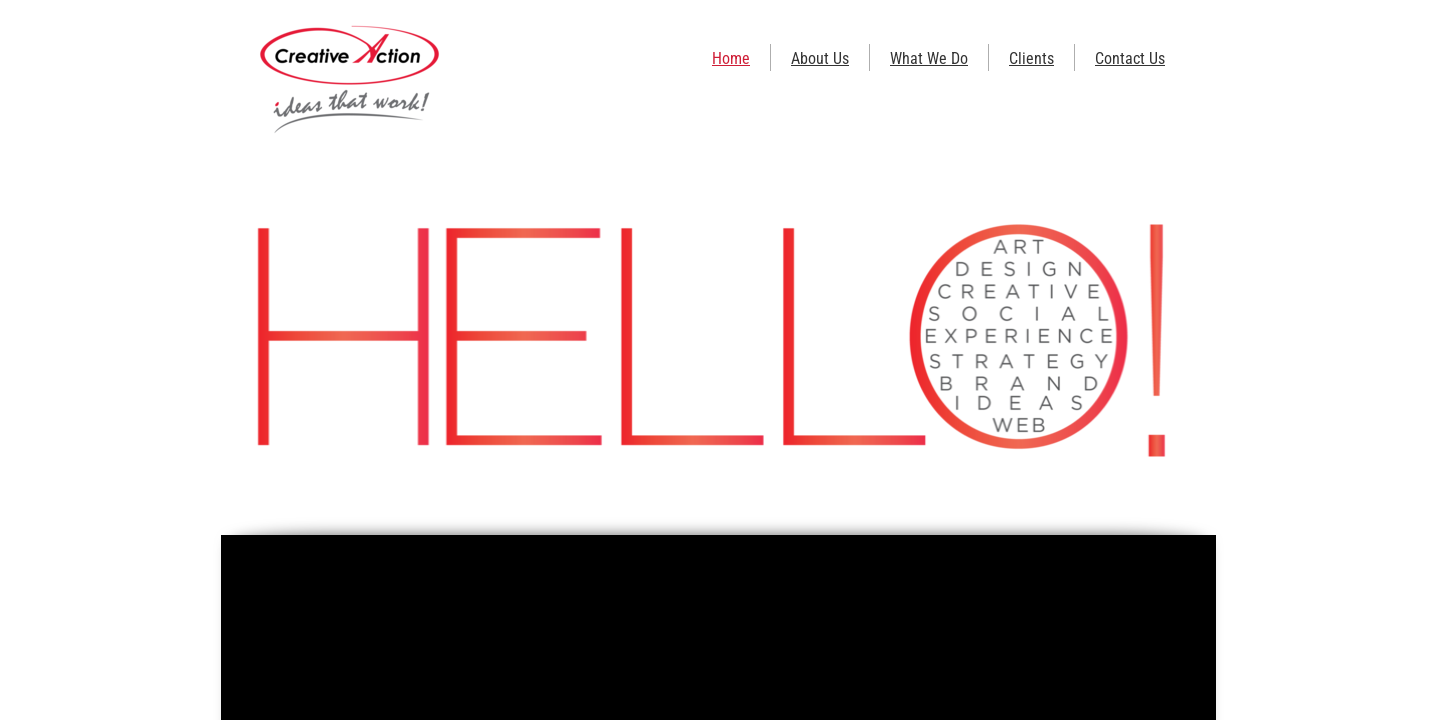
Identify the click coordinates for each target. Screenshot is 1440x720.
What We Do (929, 58)
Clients (1031, 58)
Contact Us (1130, 58)
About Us (820, 58)
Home (731, 58)
